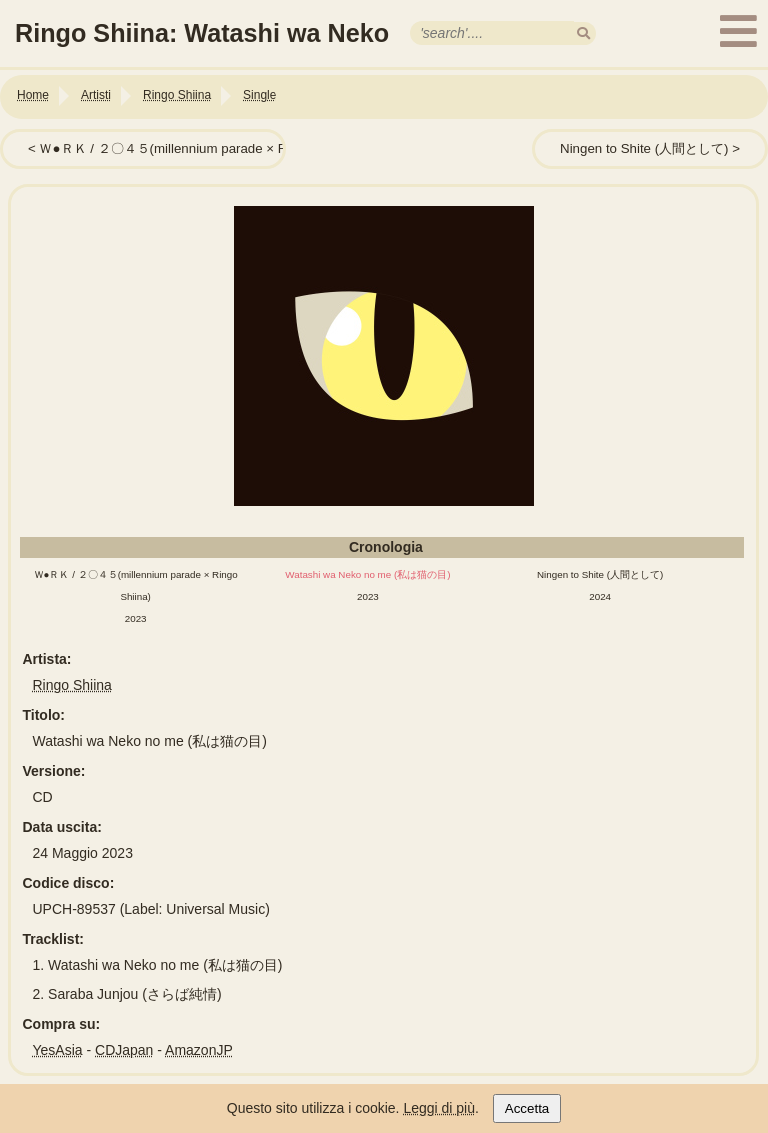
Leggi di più (439, 1108)
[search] (583, 33)
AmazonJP (199, 1050)
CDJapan (124, 1050)
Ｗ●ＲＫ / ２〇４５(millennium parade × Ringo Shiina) (198, 148)
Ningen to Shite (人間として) (644, 148)
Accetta (527, 1108)
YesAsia (58, 1050)
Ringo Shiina (72, 685)
